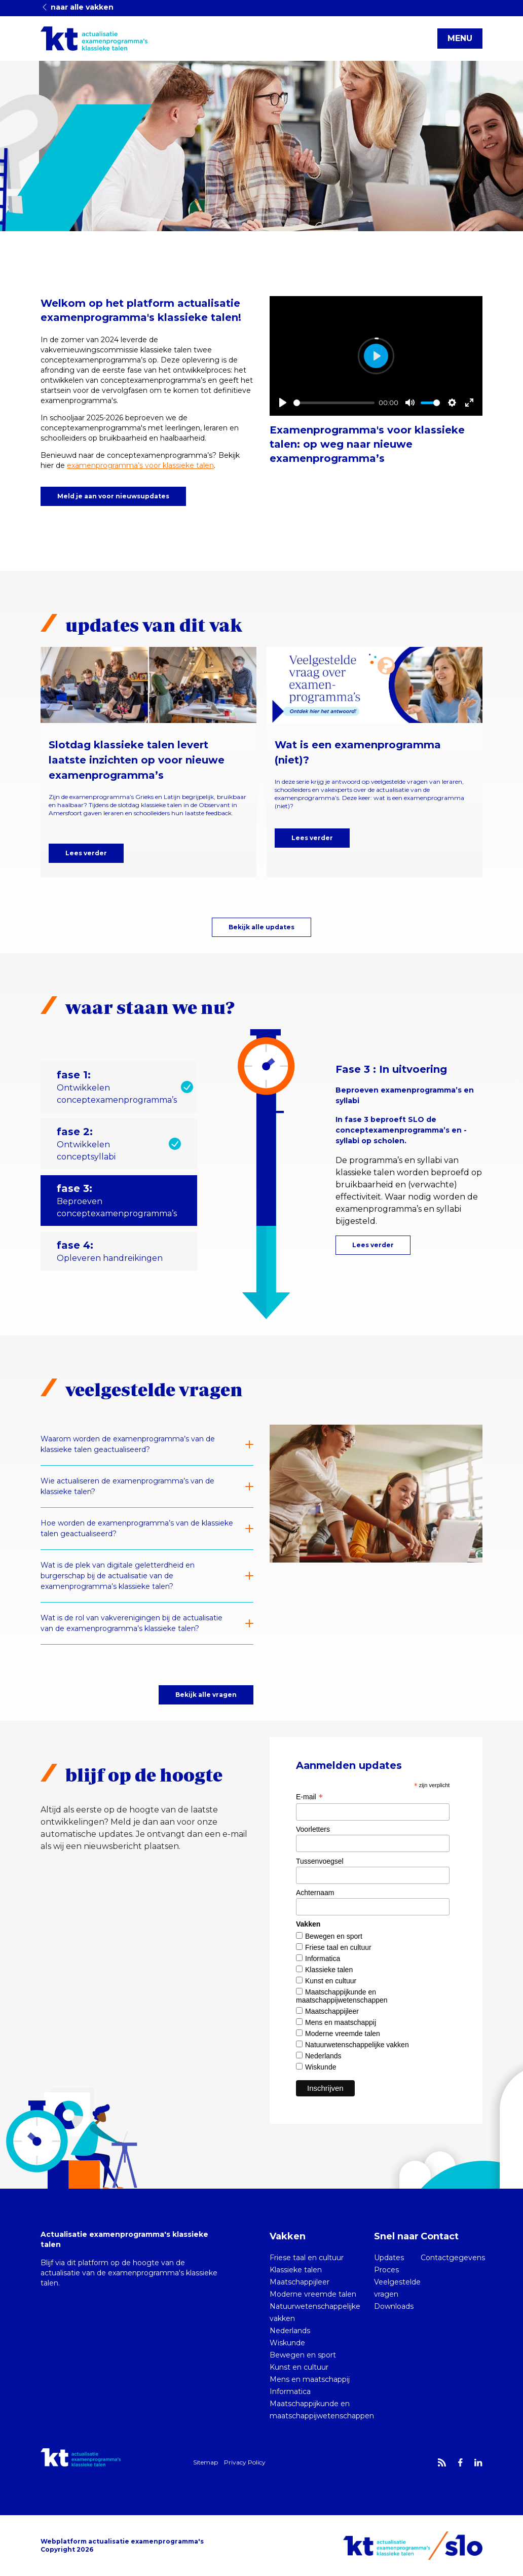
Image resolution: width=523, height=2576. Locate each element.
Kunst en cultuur (330, 1981)
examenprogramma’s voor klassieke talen (140, 465)
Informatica (322, 1958)
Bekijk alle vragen (206, 1694)
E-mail (309, 1797)
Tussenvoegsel (320, 1861)
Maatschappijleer (332, 2011)
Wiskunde (320, 2067)
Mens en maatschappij (340, 2022)
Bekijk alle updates (261, 927)
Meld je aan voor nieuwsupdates (113, 496)
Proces (386, 2269)
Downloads (394, 2306)
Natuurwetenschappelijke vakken (357, 2045)
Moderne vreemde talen (342, 2033)
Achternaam (315, 1893)
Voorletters (313, 1829)
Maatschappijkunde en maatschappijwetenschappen (342, 1996)
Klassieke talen (329, 1970)
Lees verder (86, 853)
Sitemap (205, 2462)
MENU (459, 38)
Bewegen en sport (333, 1936)
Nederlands (323, 2056)
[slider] (334, 403)
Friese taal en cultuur (338, 1947)
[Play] (283, 402)
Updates (389, 2257)
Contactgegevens (453, 2257)
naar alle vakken (77, 7)
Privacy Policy (245, 2462)
